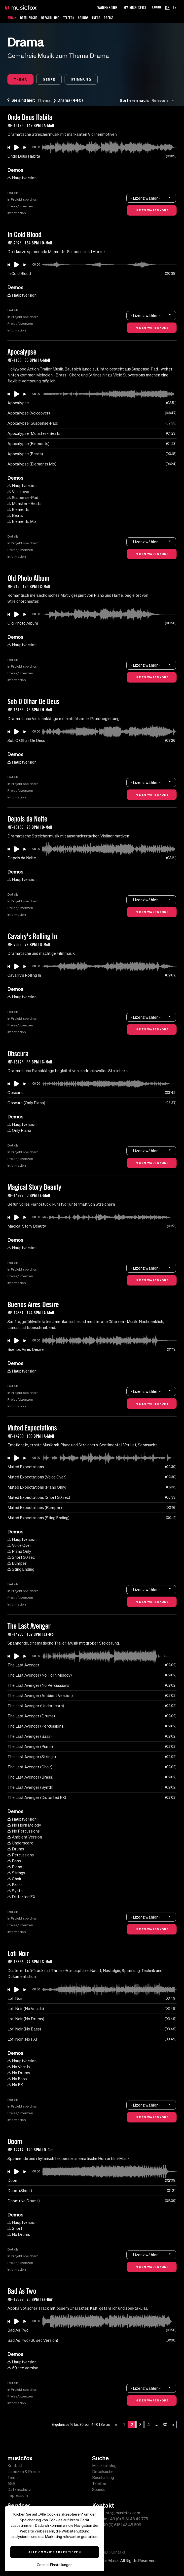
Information (16, 214)
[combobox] (163, 101)
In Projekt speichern (23, 200)
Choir (14, 1880)
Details (13, 194)
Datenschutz (19, 2489)
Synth (15, 1891)
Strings (16, 1874)
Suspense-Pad (22, 498)
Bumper (17, 1564)
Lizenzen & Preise (23, 2471)
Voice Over (19, 1546)
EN (174, 7)
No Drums (18, 2073)
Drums (15, 1850)
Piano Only (19, 1552)
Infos (106, 17)
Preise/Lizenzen (20, 207)
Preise (119, 17)
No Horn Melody (24, 1826)
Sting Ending (20, 1570)
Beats (15, 516)
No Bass (17, 2079)
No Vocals (18, 2068)
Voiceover (18, 492)
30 (165, 2425)
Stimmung (88, 80)
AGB (11, 2483)
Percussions (20, 1856)
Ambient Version (24, 1838)
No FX (15, 2085)
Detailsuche (31, 17)
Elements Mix (21, 522)
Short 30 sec (21, 1558)
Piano (14, 1868)
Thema (21, 80)
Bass (14, 1862)
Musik (12, 17)
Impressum (17, 2495)
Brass (15, 1886)
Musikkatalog (104, 2465)
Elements (18, 510)
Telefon (76, 17)
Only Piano (19, 1131)
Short (14, 2229)
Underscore (20, 1844)
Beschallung (55, 17)
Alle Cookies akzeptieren (54, 2552)
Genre (53, 80)
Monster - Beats (24, 504)
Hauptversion (22, 179)
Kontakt (15, 2465)
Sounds (92, 17)
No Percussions (23, 1832)
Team (12, 2477)
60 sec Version (22, 2369)
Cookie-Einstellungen (55, 2565)
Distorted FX (21, 1897)
